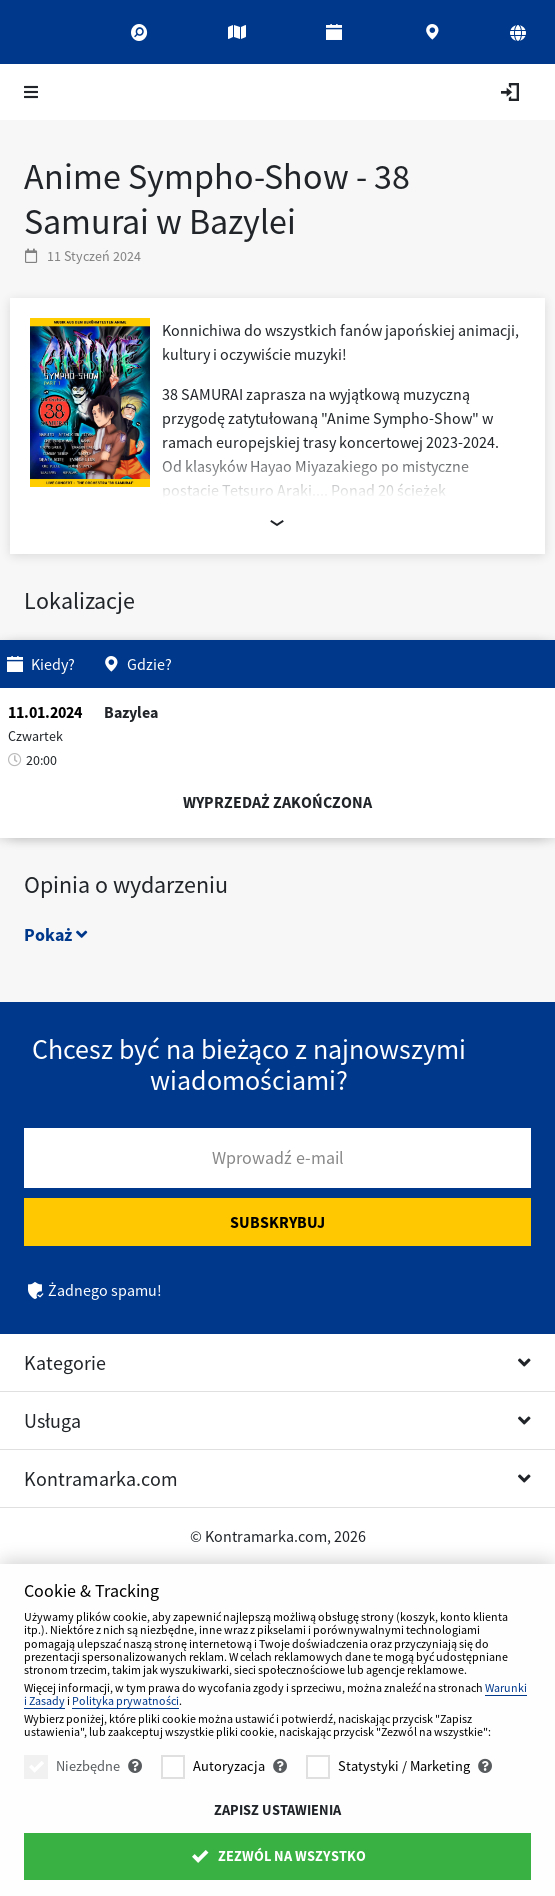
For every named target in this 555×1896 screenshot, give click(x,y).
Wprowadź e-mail (278, 1157)
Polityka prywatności (125, 1700)
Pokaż (55, 934)
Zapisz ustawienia (277, 1810)
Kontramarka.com (101, 1478)
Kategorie (65, 1362)
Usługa (52, 1420)
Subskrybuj (277, 1222)
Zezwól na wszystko (277, 1856)
